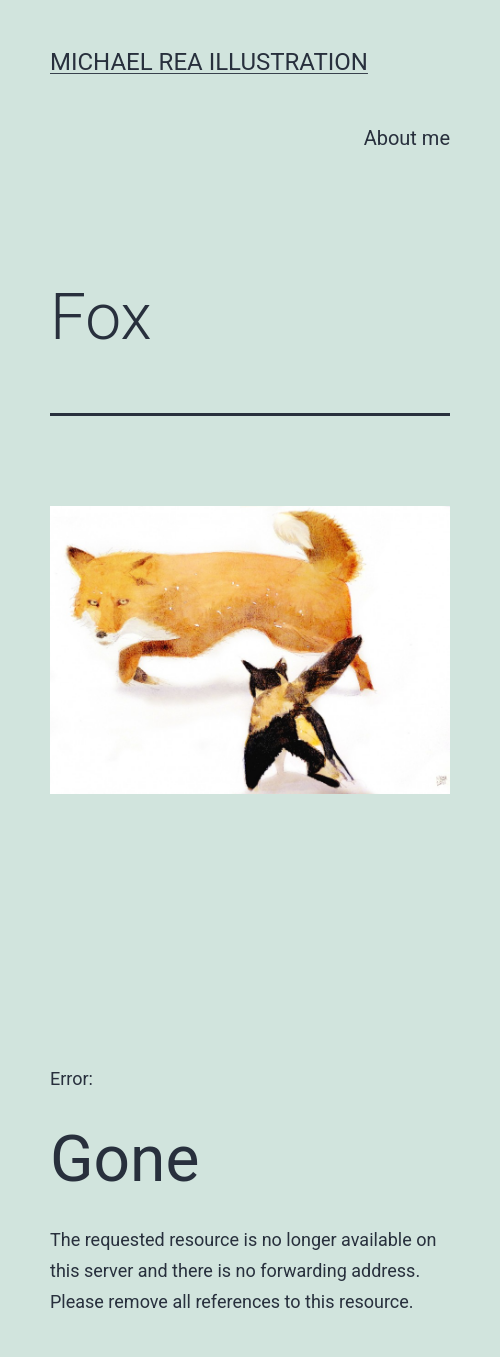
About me (407, 138)
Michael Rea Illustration (209, 62)
